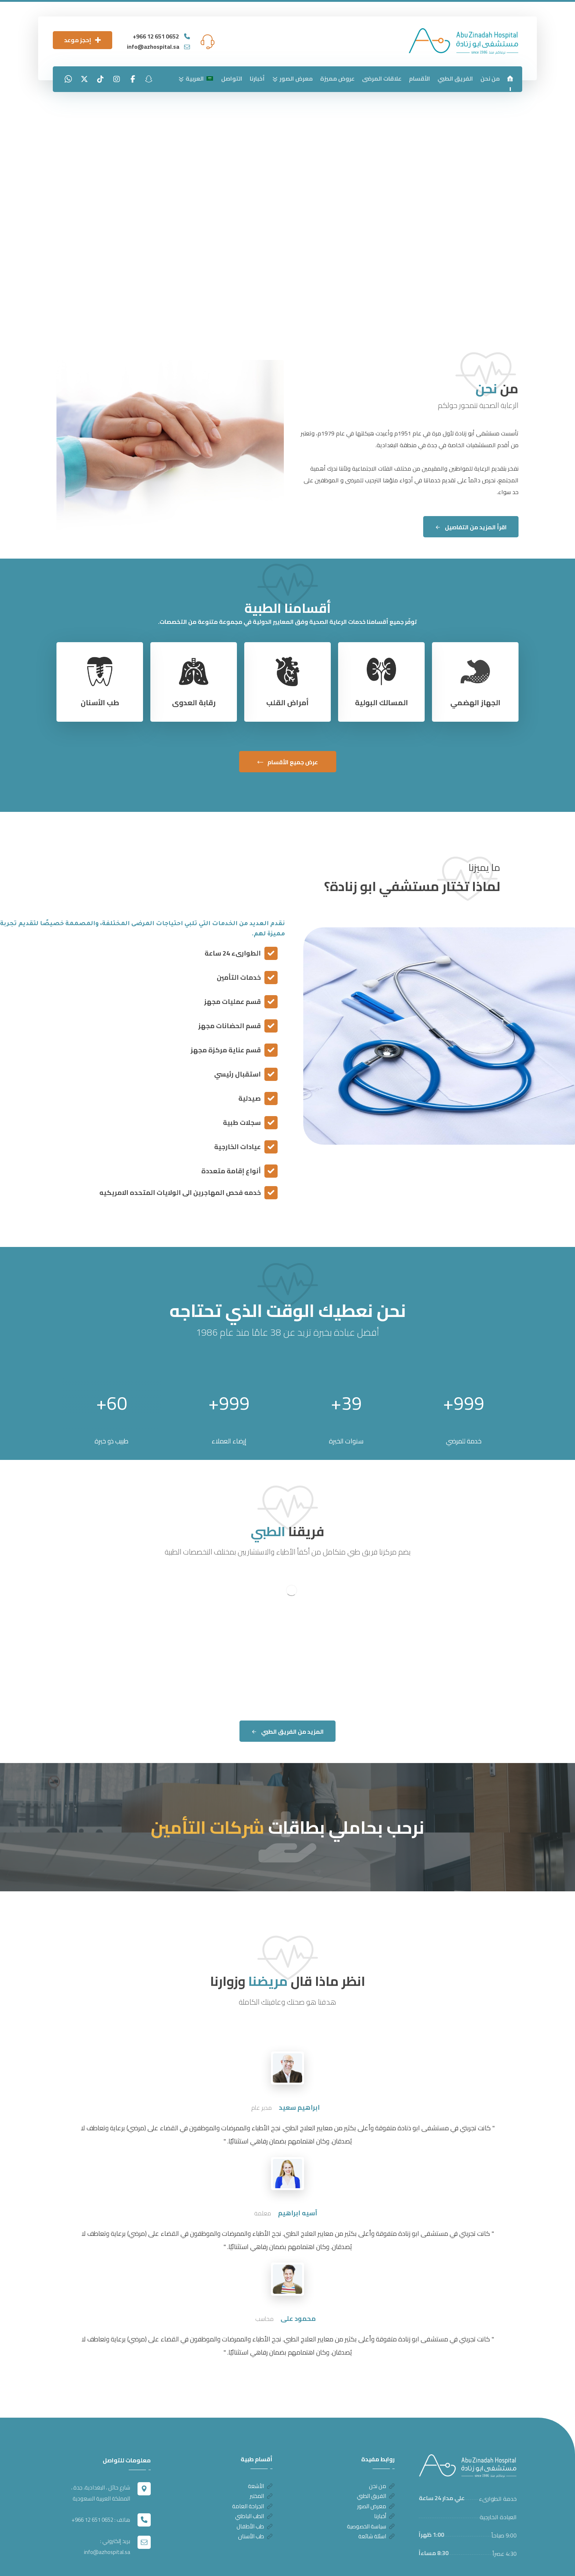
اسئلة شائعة (376, 2498)
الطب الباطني (253, 2475)
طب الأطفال (254, 2486)
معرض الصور (376, 2463)
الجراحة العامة (252, 2463)
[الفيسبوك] (132, 79)
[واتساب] (68, 79)
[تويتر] (84, 79)
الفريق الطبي (376, 2451)
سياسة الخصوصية (371, 2486)
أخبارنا (384, 2475)
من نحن (382, 2440)
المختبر (261, 2451)
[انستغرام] (116, 79)
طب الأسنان (255, 2498)
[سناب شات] (149, 79)
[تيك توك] (100, 79)
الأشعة (260, 2440)
